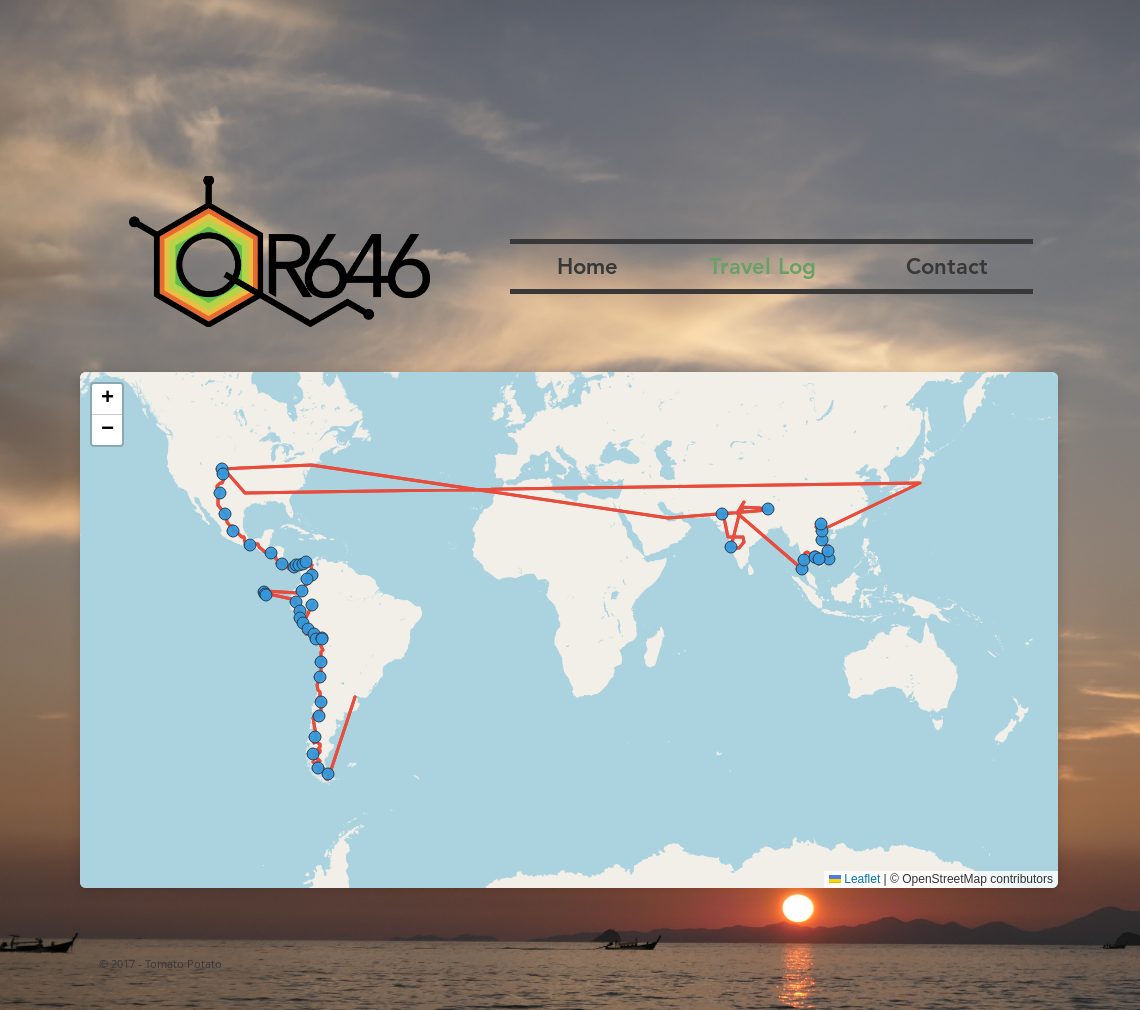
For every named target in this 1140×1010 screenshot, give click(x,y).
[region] (569, 630)
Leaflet (854, 879)
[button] (107, 399)
